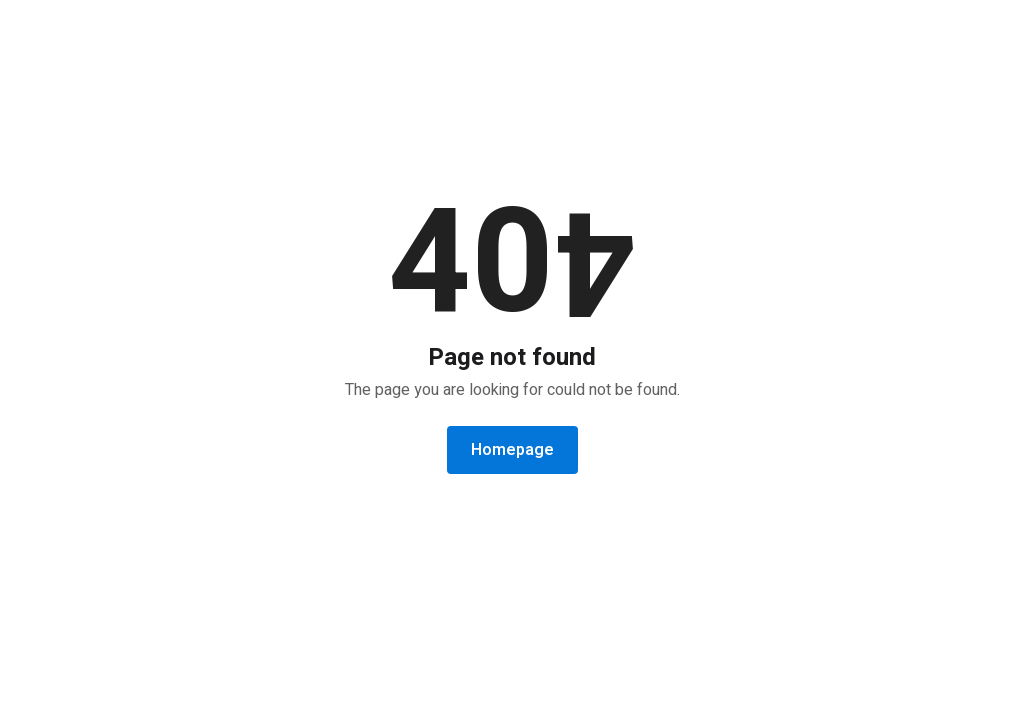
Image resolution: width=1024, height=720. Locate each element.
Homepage (512, 450)
